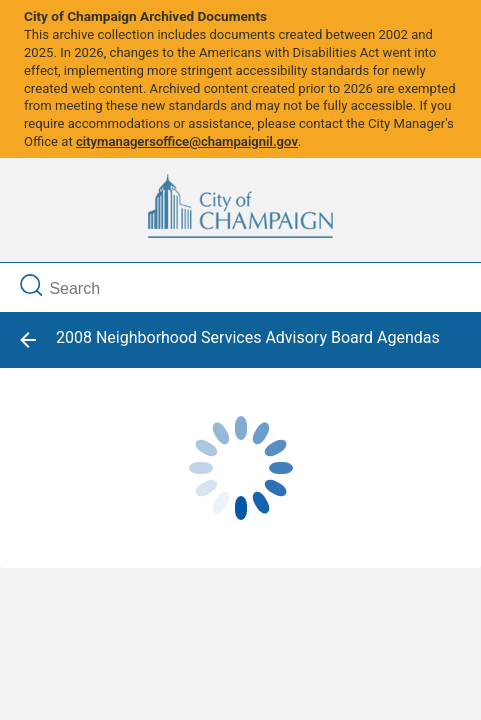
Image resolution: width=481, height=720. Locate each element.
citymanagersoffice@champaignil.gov (187, 141)
